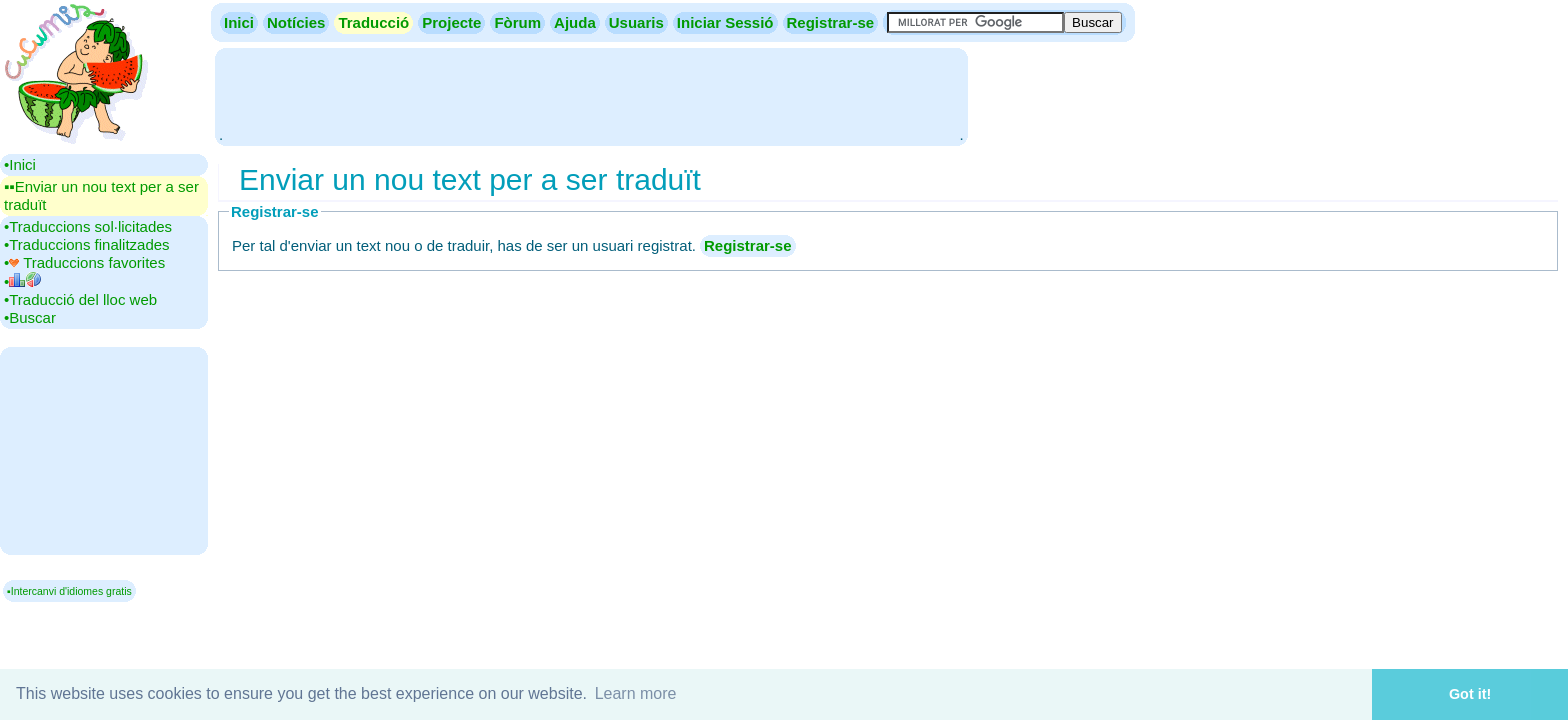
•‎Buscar (30, 317)
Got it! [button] (1470, 694)
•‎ (22, 281)
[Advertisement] (591, 95)
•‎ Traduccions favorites (84, 262)
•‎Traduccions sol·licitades (88, 226)
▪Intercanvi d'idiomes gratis (69, 591)
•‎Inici (20, 164)
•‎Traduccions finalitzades (87, 244)
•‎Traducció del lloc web (80, 299)
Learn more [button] (636, 693)
